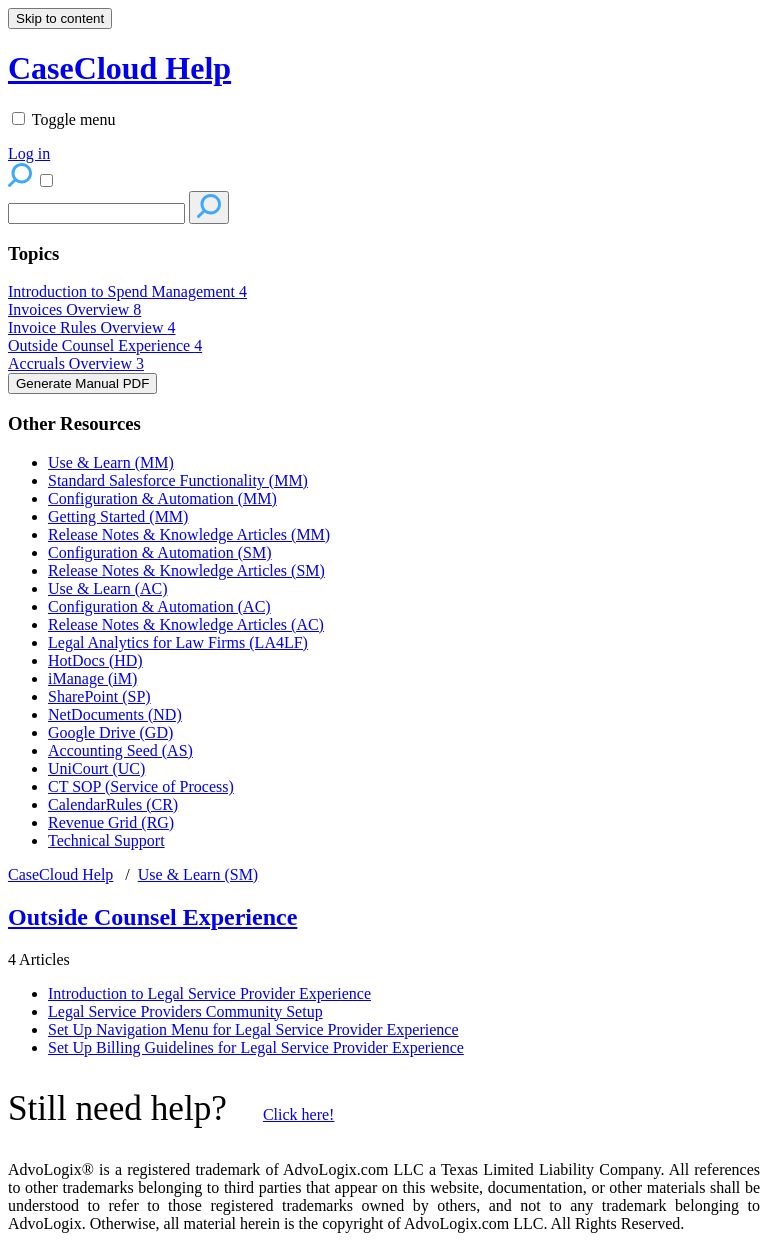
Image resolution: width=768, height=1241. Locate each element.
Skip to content (60, 18)
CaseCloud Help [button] (119, 68)
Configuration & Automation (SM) (160, 552)
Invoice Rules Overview (92, 327)
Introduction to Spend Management (127, 291)
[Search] (96, 213)
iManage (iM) (92, 678)
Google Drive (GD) (110, 732)
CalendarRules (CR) (113, 804)
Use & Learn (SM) (198, 874)
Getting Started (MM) (118, 516)
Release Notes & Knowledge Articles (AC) (186, 624)
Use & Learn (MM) (111, 462)
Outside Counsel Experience (105, 345)
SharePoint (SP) (99, 696)
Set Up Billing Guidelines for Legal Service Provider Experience (256, 1047)
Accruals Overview (76, 363)
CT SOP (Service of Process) (141, 786)
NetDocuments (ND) (115, 714)
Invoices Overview (74, 309)
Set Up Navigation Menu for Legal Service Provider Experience (253, 1029)
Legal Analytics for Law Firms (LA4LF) (178, 642)
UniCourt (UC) (96, 768)
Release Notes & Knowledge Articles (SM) (186, 570)
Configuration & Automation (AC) (159, 606)
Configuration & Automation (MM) (162, 498)
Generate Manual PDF (82, 383)
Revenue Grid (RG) (111, 822)
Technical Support (106, 840)
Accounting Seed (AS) (120, 750)
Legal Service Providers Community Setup (185, 1011)
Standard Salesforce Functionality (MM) (178, 480)
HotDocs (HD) (95, 660)
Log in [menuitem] (29, 153)
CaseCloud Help (60, 874)
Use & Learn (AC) (108, 588)
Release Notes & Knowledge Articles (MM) (189, 534)
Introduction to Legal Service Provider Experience (209, 993)
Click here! (299, 1114)
